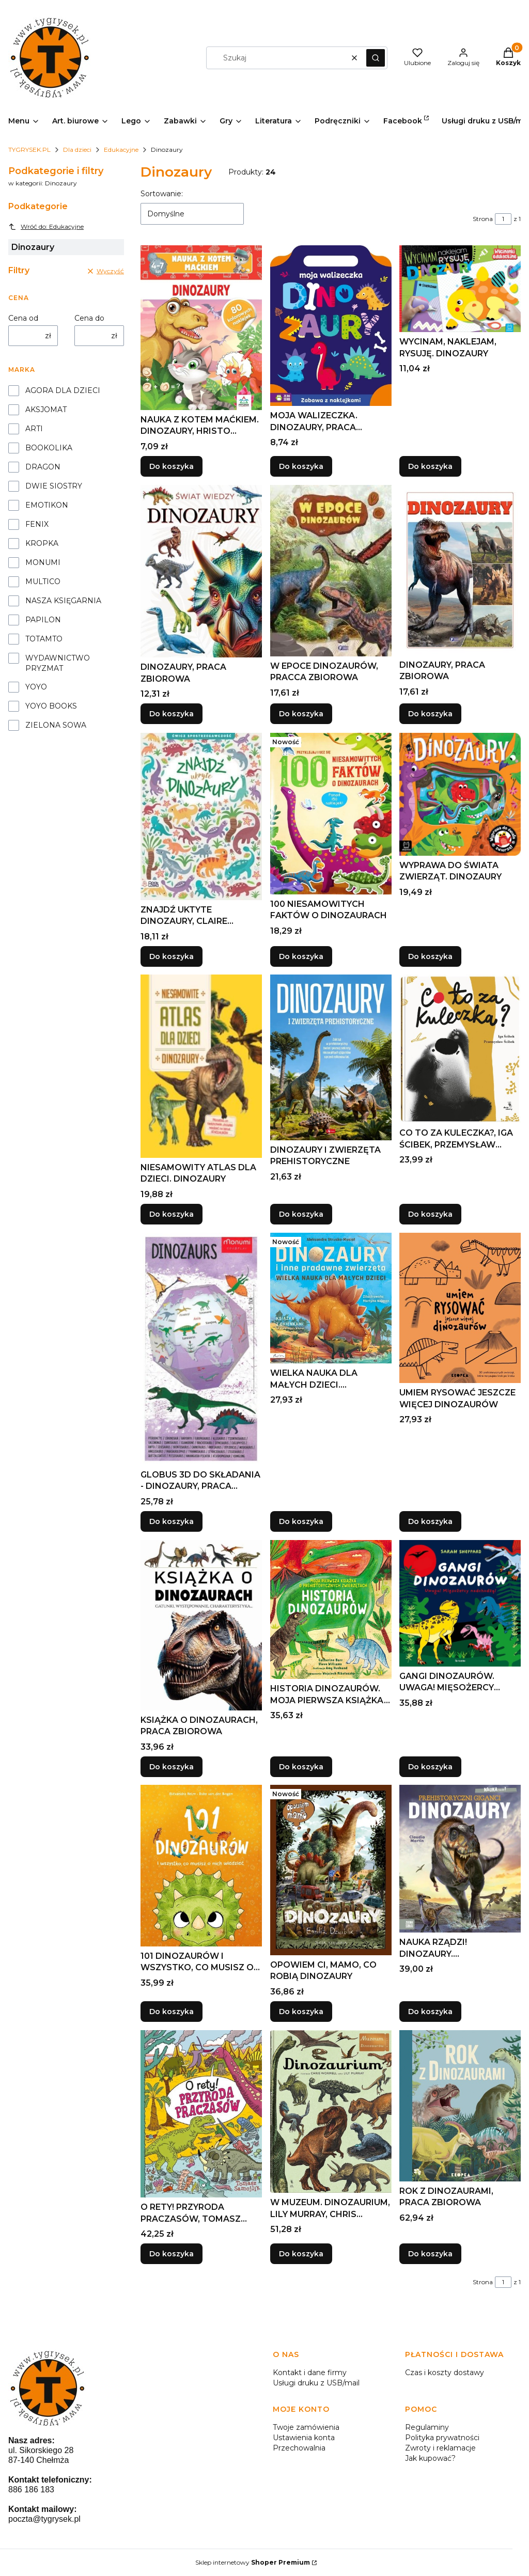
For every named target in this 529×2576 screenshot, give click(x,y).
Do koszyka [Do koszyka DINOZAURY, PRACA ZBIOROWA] (171, 714)
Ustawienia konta (304, 2437)
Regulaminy (427, 2427)
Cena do (89, 318)
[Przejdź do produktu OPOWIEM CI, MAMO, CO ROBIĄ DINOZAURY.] (331, 1870)
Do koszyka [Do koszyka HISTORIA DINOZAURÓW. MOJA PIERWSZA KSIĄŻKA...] (301, 1766)
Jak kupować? (430, 2458)
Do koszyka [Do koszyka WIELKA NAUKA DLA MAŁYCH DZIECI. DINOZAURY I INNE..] (301, 1521)
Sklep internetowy (252, 2562)
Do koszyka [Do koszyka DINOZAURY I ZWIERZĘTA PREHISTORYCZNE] (301, 1214)
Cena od (23, 318)
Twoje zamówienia (306, 2427)
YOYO (36, 687)
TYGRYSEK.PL (29, 149)
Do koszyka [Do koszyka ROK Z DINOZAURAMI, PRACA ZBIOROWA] (430, 2253)
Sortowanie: (162, 193)
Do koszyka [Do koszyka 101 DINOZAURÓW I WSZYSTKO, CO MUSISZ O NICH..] (171, 2011)
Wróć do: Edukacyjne (46, 227)
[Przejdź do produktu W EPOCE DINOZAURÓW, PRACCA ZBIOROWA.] (331, 570)
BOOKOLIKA (48, 447)
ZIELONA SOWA (55, 725)
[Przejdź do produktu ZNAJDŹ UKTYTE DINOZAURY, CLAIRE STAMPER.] (201, 816)
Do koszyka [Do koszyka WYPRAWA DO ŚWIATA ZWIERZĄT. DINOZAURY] (430, 956)
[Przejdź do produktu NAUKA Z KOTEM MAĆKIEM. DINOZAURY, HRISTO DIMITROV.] (201, 327)
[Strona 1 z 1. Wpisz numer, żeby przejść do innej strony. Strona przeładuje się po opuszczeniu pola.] (503, 219)
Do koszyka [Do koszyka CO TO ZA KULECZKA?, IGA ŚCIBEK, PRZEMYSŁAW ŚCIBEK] (430, 1214)
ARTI (34, 428)
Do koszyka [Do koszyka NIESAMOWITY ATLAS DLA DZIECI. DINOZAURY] (171, 1214)
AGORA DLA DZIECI (62, 390)
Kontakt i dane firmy (310, 2372)
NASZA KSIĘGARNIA (63, 600)
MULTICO (42, 581)
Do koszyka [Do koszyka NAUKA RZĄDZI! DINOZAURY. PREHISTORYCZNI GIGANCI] (430, 2011)
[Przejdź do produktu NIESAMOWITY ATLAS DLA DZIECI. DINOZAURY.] (201, 1066)
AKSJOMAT (46, 409)
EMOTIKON (46, 505)
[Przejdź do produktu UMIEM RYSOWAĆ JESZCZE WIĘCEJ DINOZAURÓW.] (460, 1308)
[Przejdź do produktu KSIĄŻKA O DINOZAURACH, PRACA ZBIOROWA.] (201, 1625)
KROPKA (41, 543)
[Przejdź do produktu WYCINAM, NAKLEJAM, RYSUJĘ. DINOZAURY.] (460, 288)
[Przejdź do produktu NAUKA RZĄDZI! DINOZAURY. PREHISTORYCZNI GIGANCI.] (460, 1859)
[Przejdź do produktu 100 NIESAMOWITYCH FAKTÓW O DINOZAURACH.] (331, 813)
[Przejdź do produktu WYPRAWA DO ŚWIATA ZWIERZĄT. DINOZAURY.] (460, 794)
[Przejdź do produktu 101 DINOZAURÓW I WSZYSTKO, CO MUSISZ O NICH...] (201, 1865)
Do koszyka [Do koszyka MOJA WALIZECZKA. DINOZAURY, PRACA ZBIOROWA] (301, 466)
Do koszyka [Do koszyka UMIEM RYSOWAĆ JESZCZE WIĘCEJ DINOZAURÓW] (430, 1521)
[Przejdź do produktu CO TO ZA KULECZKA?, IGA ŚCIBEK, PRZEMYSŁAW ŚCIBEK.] (460, 1049)
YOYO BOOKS (51, 706)
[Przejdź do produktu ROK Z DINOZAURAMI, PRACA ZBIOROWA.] (460, 2105)
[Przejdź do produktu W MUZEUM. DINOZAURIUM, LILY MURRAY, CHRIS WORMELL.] (331, 2111)
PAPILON (43, 619)
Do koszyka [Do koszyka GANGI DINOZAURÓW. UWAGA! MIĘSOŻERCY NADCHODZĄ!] (430, 1766)
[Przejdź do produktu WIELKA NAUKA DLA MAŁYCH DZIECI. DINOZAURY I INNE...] (331, 1298)
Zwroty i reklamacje (440, 2448)
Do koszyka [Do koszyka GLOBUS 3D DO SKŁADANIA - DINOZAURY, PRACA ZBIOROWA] (171, 1521)
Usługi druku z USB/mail (316, 2382)
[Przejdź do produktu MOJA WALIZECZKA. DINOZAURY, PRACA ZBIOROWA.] (331, 325)
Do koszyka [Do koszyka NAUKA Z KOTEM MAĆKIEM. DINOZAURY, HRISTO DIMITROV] (171, 466)
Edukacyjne (121, 149)
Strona (483, 219)
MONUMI (42, 562)
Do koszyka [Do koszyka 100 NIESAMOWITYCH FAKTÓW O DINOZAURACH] (301, 956)
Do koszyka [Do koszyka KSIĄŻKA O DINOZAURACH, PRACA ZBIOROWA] (171, 1766)
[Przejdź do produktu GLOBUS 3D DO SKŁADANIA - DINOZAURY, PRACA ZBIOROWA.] (201, 1349)
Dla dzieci (77, 149)
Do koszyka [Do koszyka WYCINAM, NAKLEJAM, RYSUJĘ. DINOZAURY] (430, 466)
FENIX (37, 524)
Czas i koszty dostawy (444, 2372)
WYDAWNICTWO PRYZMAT (57, 663)
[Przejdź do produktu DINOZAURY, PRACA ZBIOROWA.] (201, 571)
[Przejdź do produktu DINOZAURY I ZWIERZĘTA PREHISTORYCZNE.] (331, 1057)
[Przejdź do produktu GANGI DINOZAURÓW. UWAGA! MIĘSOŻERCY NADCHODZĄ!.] (460, 1603)
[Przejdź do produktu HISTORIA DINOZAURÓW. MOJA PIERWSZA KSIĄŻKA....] (331, 1609)
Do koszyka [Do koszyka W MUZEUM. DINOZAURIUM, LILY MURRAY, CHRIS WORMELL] (301, 2253)
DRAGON (42, 467)
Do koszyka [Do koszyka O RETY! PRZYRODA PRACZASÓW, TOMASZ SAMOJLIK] (171, 2253)
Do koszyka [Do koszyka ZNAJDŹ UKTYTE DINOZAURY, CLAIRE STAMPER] (171, 956)
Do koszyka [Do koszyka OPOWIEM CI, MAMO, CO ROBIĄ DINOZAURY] (301, 2011)
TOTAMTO (44, 638)
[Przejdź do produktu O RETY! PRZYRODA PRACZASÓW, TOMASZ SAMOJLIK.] (201, 2113)
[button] (375, 58)
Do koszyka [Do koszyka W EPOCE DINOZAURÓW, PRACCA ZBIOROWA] (301, 714)
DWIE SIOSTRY (53, 486)
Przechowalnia (299, 2448)
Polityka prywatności (442, 2437)
